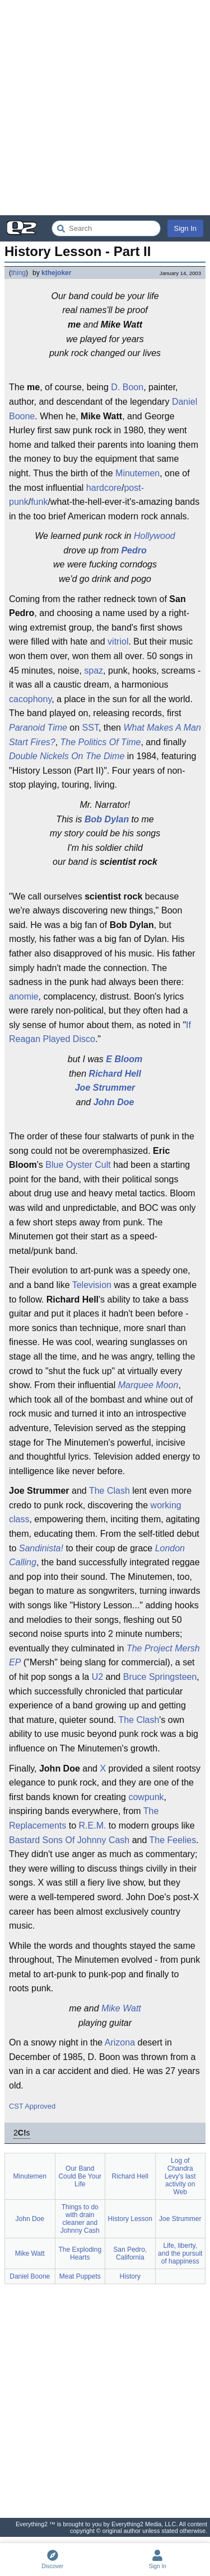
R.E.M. (92, 1825)
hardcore (104, 488)
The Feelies (173, 1840)
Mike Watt (121, 2008)
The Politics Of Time (100, 742)
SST (90, 727)
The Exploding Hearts (79, 2253)
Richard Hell (115, 1073)
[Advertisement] (105, 107)
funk (39, 501)
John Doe (114, 1102)
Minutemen (137, 473)
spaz (93, 670)
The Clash (109, 1490)
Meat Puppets (80, 2276)
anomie (23, 996)
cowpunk (146, 1797)
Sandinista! (41, 1548)
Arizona (120, 2042)
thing (18, 273)
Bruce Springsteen (160, 1677)
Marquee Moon (148, 1385)
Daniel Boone (30, 2276)
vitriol (118, 641)
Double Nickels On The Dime (66, 756)
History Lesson (130, 2219)
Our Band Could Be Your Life (79, 2176)
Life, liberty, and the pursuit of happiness (180, 2253)
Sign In (185, 228)
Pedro (133, 550)
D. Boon (127, 387)
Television (91, 1285)
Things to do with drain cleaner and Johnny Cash (80, 2218)
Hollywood (154, 536)
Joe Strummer (105, 1087)
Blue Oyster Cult (77, 1164)
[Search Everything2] (106, 228)
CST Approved (32, 2106)
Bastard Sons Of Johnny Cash (69, 1840)
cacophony (30, 699)
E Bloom (124, 1059)
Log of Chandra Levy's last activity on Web (180, 2176)
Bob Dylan (107, 819)
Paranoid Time (38, 727)
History (130, 2276)
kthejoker (56, 273)
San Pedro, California (130, 2253)
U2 (97, 1677)
